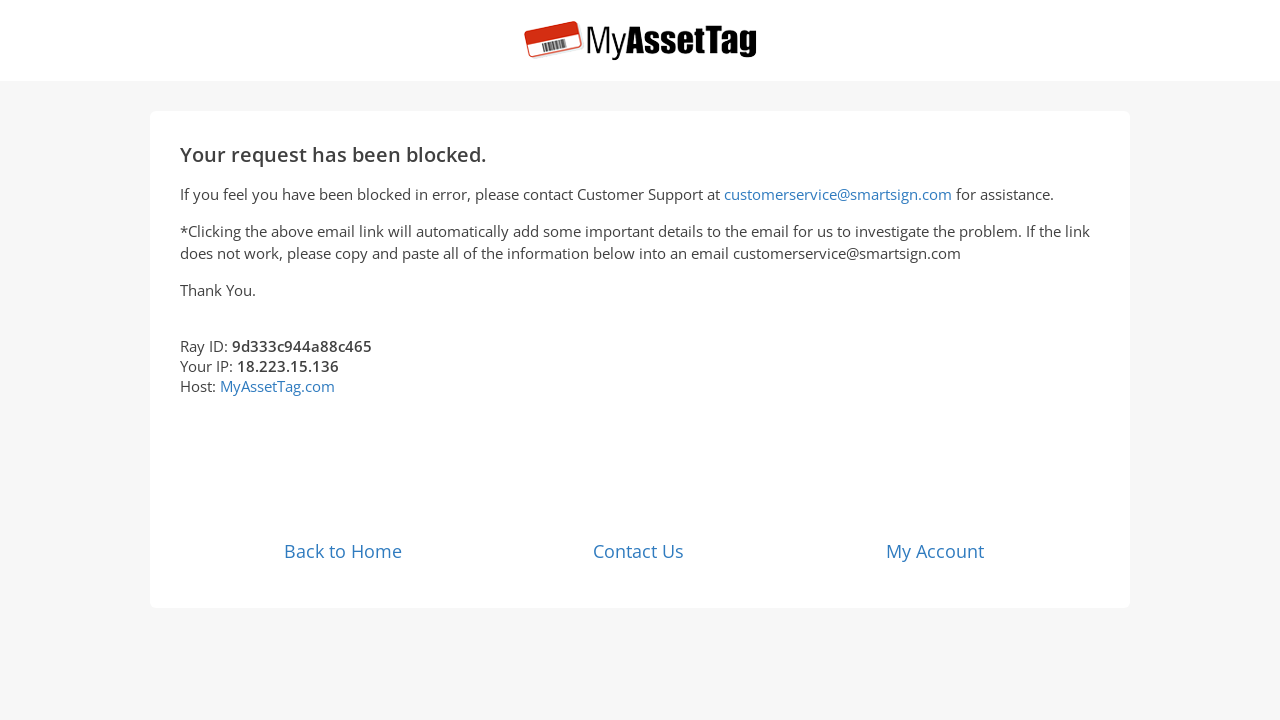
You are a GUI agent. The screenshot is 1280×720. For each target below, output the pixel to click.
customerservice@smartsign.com (838, 194)
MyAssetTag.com (277, 386)
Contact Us (638, 551)
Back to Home (343, 551)
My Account (935, 551)
